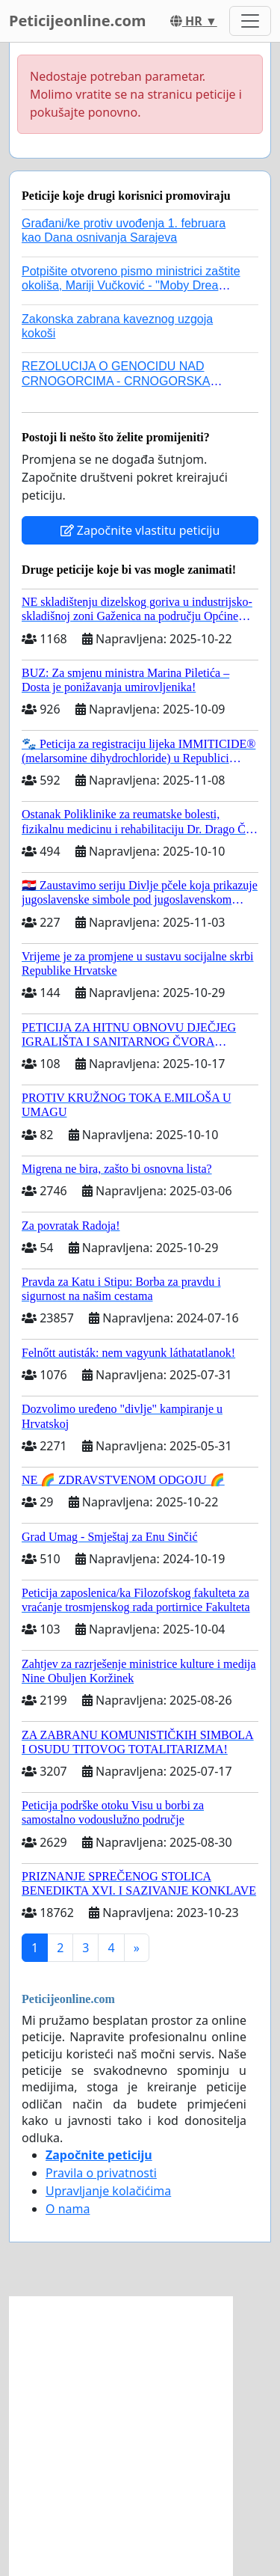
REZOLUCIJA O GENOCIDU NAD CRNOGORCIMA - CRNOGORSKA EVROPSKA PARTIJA (116, 380)
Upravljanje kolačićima (108, 2191)
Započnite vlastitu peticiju (140, 530)
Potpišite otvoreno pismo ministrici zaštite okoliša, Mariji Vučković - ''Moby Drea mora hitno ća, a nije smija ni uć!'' (131, 285)
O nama (68, 2209)
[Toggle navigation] (250, 21)
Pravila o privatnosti (101, 2173)
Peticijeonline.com (77, 20)
